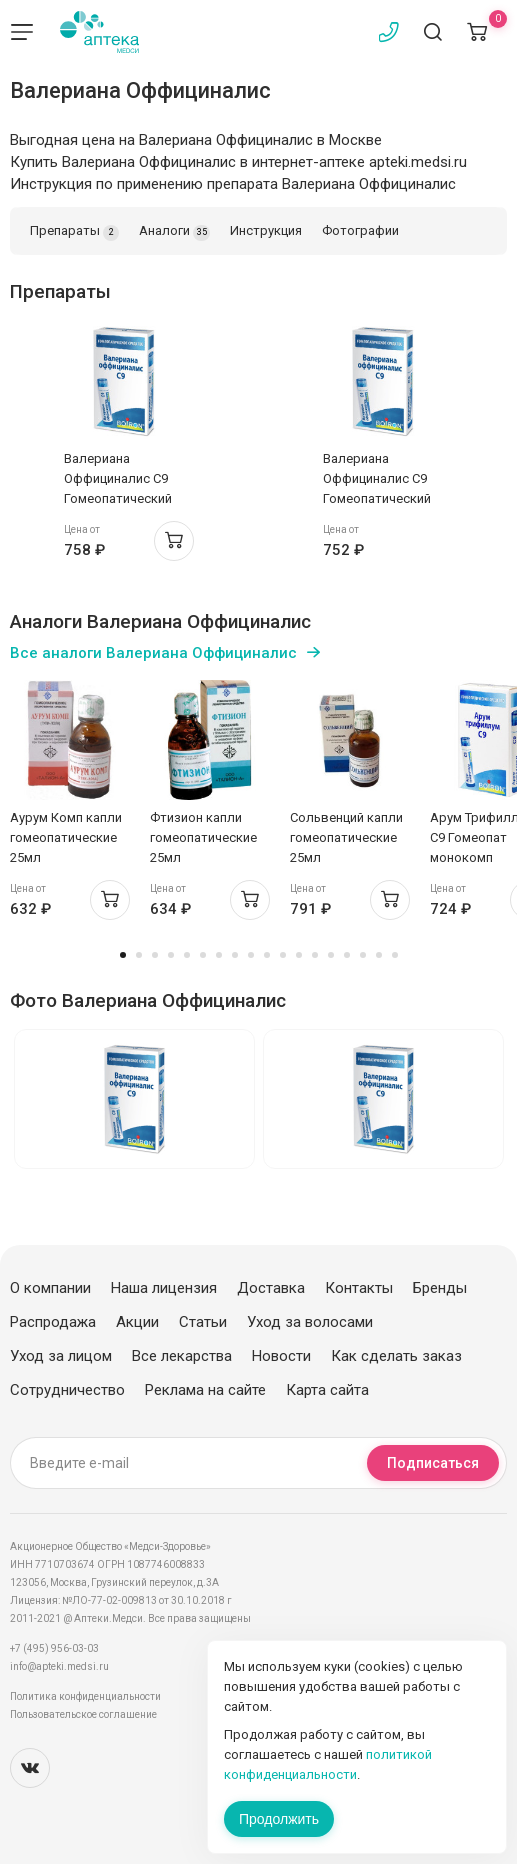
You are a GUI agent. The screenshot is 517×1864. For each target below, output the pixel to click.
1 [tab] (123, 955)
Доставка (271, 1288)
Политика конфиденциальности (85, 1696)
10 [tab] (267, 955)
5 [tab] (187, 955)
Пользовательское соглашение (83, 1714)
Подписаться (433, 1463)
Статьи (203, 1322)
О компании (50, 1288)
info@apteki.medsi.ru (59, 1666)
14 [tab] (331, 955)
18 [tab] (395, 955)
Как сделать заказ (396, 1356)
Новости (281, 1356)
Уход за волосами (310, 1322)
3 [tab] (155, 955)
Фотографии (360, 230)
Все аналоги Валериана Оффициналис (153, 653)
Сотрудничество (67, 1390)
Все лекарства (182, 1356)
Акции (137, 1322)
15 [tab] (347, 955)
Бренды (440, 1288)
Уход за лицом (61, 1356)
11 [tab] (283, 955)
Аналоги (174, 232)
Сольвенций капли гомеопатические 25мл (346, 837)
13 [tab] (315, 955)
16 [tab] (363, 955)
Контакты (359, 1288)
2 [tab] (139, 955)
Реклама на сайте (205, 1390)
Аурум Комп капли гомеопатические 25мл (66, 837)
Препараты (74, 232)
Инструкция (266, 230)
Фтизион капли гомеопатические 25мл (203, 837)
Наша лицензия (164, 1288)
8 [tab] (235, 955)
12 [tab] (299, 955)
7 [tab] (219, 955)
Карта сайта (327, 1390)
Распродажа (53, 1322)
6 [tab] (203, 955)
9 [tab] (251, 955)
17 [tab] (379, 955)
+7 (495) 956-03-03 (54, 1648)
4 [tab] (171, 955)
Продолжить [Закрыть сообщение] (279, 1819)
